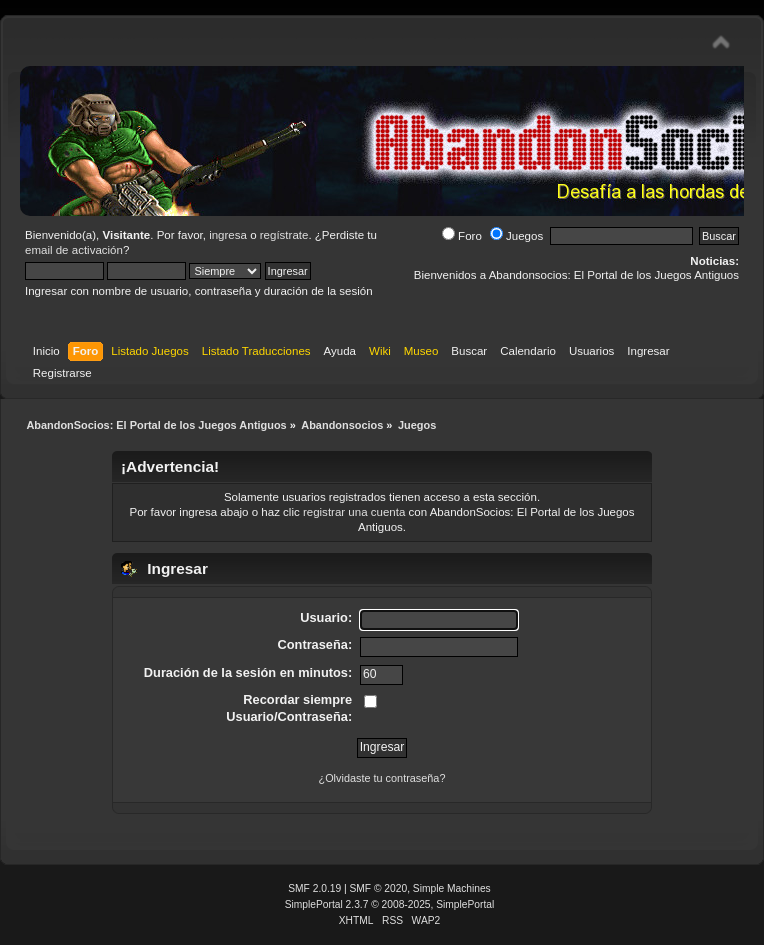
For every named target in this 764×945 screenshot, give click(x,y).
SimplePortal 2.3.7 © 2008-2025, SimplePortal (390, 904)
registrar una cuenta (354, 512)
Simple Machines (452, 888)
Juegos (516, 236)
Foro (462, 236)
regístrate (284, 235)
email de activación (74, 250)
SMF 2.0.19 (314, 888)
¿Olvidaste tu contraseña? (382, 778)
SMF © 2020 (379, 888)
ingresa (228, 235)
